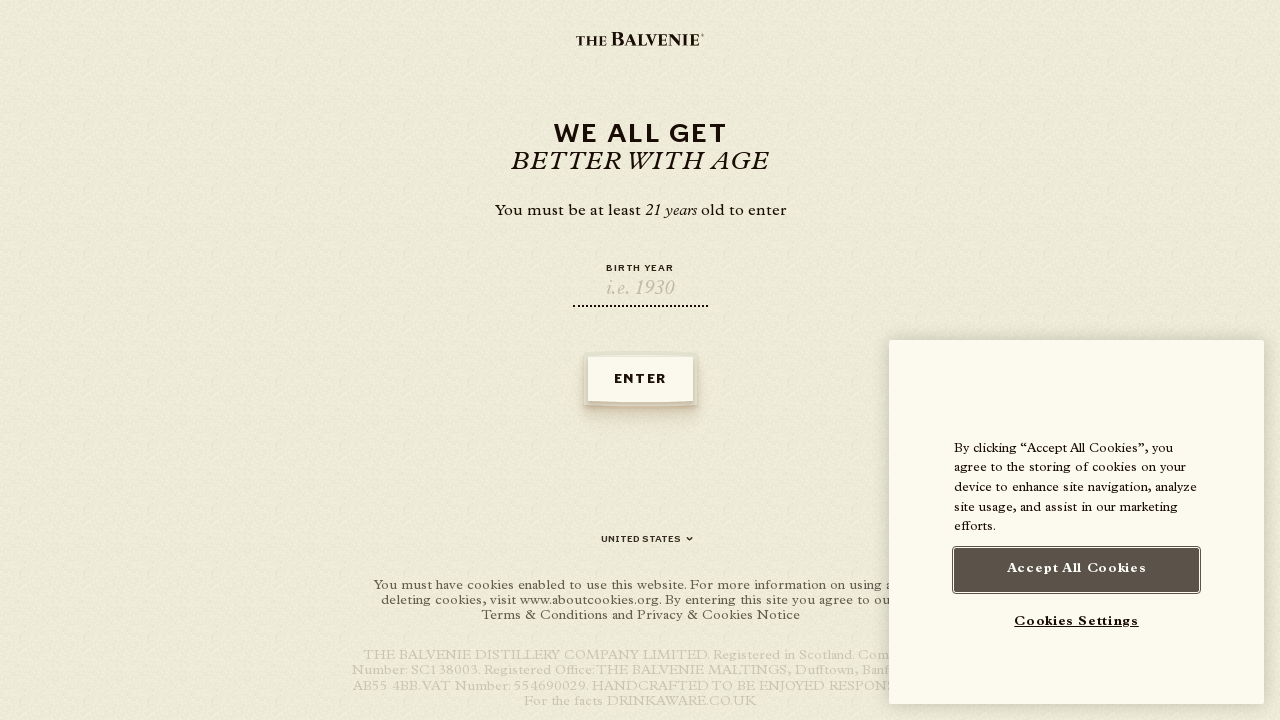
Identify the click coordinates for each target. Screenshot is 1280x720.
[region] (1076, 522)
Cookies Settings (1076, 622)
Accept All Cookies (1077, 569)
